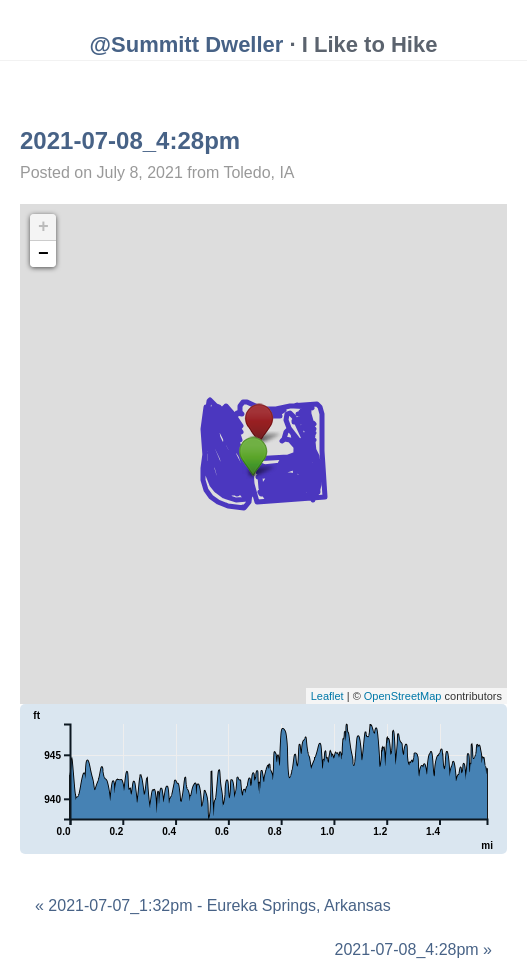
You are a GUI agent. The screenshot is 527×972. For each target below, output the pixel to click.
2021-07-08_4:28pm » (413, 949)
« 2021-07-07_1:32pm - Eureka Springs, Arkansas (213, 905)
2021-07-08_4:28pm (130, 140)
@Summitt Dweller (187, 44)
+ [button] (43, 227)
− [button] (43, 254)
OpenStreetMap (403, 696)
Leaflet (327, 696)
